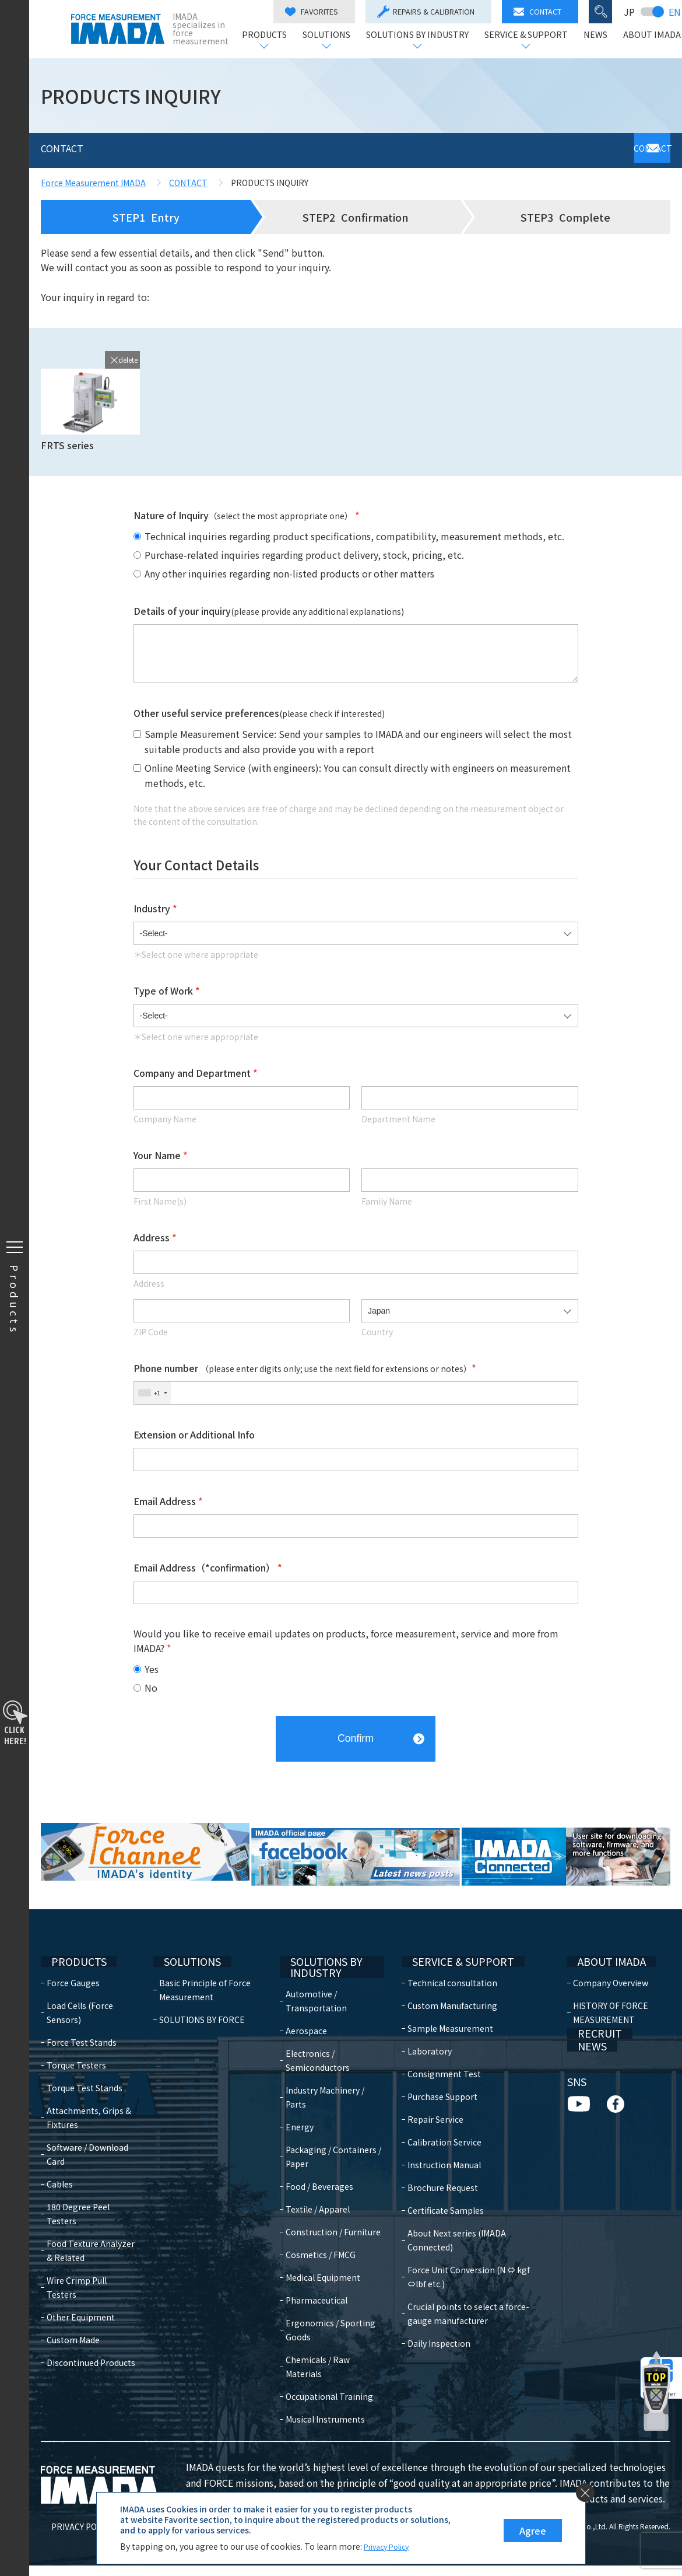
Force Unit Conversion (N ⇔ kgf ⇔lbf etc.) (472, 2242)
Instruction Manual (437, 2144)
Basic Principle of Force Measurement (207, 1969)
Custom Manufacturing (446, 1985)
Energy (305, 2109)
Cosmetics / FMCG (326, 2251)
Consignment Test (437, 2053)
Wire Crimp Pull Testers (92, 2260)
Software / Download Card (87, 2134)
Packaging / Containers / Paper (327, 2139)
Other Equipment (81, 2282)
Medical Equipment (328, 2274)
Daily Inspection (432, 2309)
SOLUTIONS (325, 35)
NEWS (594, 35)
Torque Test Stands (84, 2067)
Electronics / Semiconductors (323, 2043)
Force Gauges (73, 1962)
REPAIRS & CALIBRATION (424, 11)
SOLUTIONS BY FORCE (204, 1999)
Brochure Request (436, 2167)
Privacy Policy (390, 2546)
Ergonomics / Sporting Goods (322, 2326)
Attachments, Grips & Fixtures (89, 2097)
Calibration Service (438, 2121)
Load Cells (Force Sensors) (80, 1992)
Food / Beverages (325, 2169)
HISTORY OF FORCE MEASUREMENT (608, 1992)
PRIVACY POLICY (72, 2537)
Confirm (355, 1733)
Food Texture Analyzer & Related (91, 2230)
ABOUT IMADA (651, 35)
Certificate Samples (439, 2190)
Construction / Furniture (319, 2221)
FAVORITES (310, 11)
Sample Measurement (444, 2008)
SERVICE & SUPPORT (525, 35)
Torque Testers (76, 2044)
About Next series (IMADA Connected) (474, 2212)
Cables (60, 2163)
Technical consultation (446, 1962)
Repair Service (429, 2099)
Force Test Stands (82, 2022)
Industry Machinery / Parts (330, 2079)
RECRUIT (587, 2025)
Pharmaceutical (322, 2296)
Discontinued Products (91, 2328)
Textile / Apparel (323, 2191)
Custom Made (73, 2305)
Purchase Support (436, 2076)
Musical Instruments (331, 2429)
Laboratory (423, 2030)
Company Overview (608, 1962)
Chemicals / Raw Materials (323, 2363)
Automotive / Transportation (322, 1983)
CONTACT (536, 11)
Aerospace (312, 2013)
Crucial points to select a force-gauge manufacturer (474, 2279)
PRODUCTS (263, 35)
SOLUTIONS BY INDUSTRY (416, 35)
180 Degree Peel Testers (78, 2193)
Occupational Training (317, 2400)
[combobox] (152, 1393)
